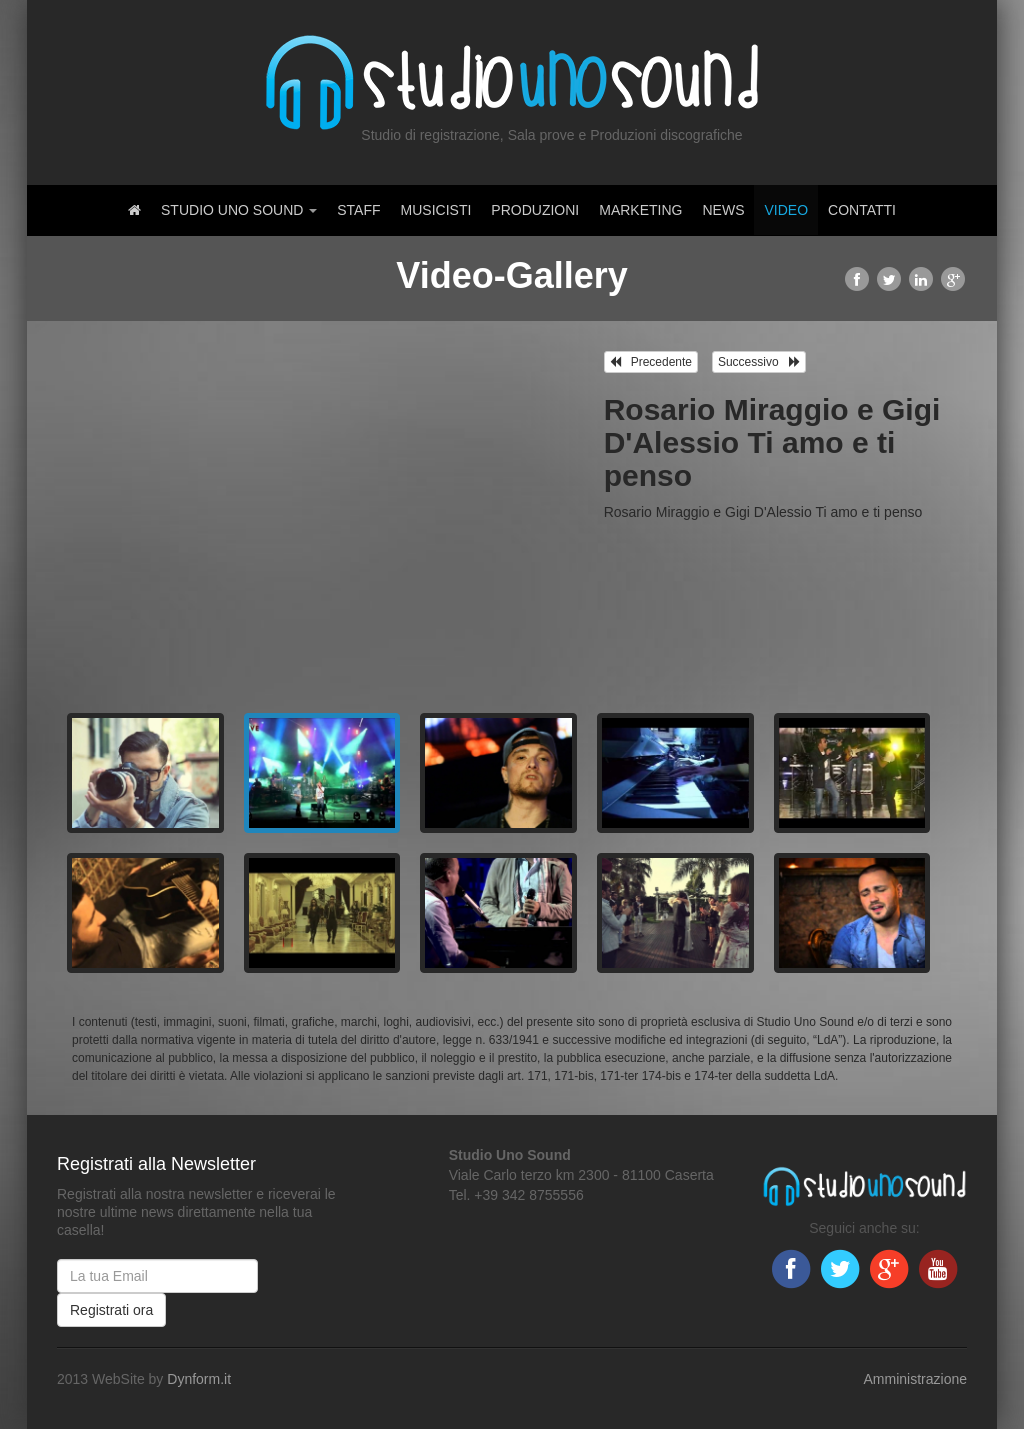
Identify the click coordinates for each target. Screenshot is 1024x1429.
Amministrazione (915, 1379)
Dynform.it (199, 1379)
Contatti (862, 210)
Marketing (640, 210)
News (723, 210)
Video (786, 210)
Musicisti (436, 210)
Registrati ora (111, 1310)
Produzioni (535, 210)
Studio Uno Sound (239, 210)
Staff (358, 210)
